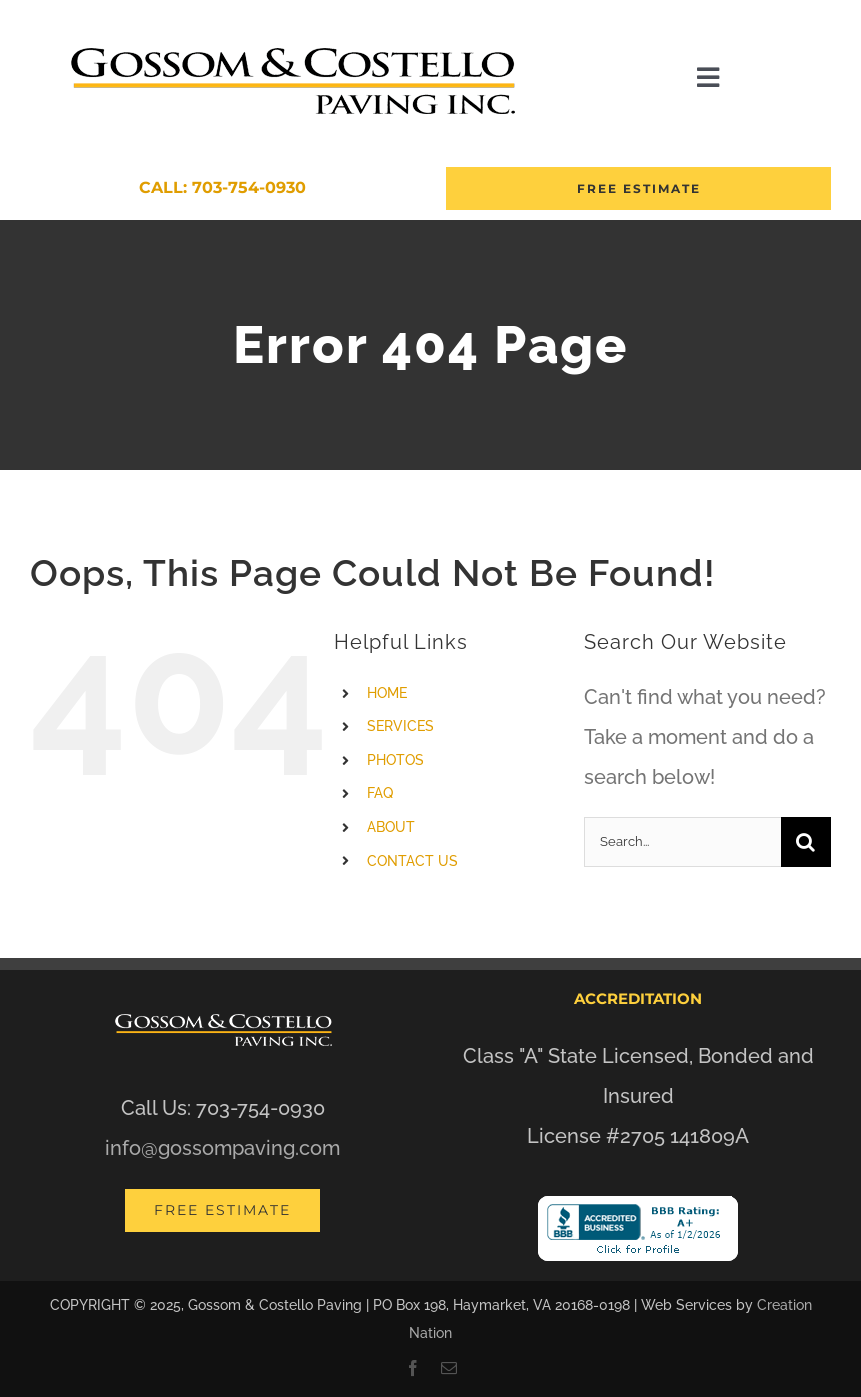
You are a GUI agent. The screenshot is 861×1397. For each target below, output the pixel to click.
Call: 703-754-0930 (222, 187)
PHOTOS (395, 760)
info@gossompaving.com (222, 1148)
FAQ (380, 793)
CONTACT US (412, 861)
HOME (387, 693)
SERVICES (400, 726)
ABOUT (391, 827)
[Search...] (682, 842)
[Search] (806, 842)
